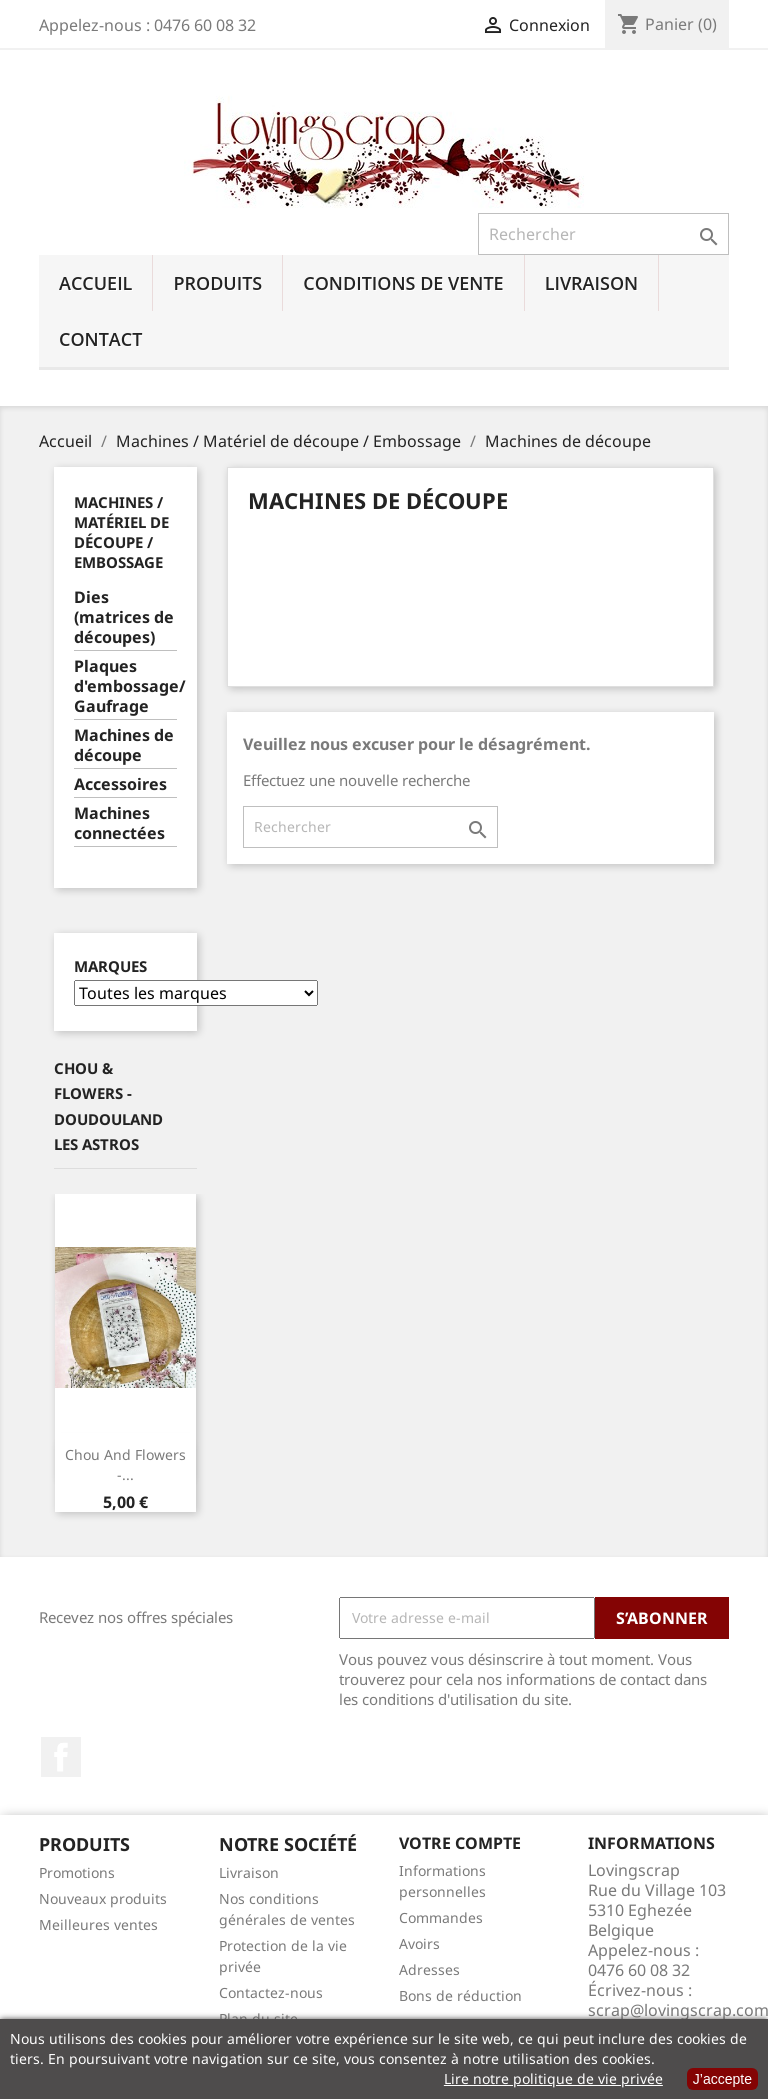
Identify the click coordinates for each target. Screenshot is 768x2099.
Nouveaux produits (103, 1898)
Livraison (592, 283)
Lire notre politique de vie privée (553, 2078)
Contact (100, 339)
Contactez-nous (271, 1992)
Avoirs (419, 1943)
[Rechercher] (603, 234)
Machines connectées (119, 823)
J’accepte (722, 2079)
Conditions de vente (403, 283)
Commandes (441, 1917)
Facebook (61, 1757)
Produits (217, 283)
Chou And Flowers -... (125, 1464)
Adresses (429, 1969)
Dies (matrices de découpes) (124, 617)
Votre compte (460, 1843)
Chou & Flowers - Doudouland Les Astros (108, 1106)
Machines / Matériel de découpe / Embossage (121, 532)
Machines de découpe (124, 745)
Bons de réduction (460, 1995)
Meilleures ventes (98, 1924)
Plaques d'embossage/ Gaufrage (125, 686)
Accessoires (120, 784)
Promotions (77, 1872)
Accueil (95, 283)
